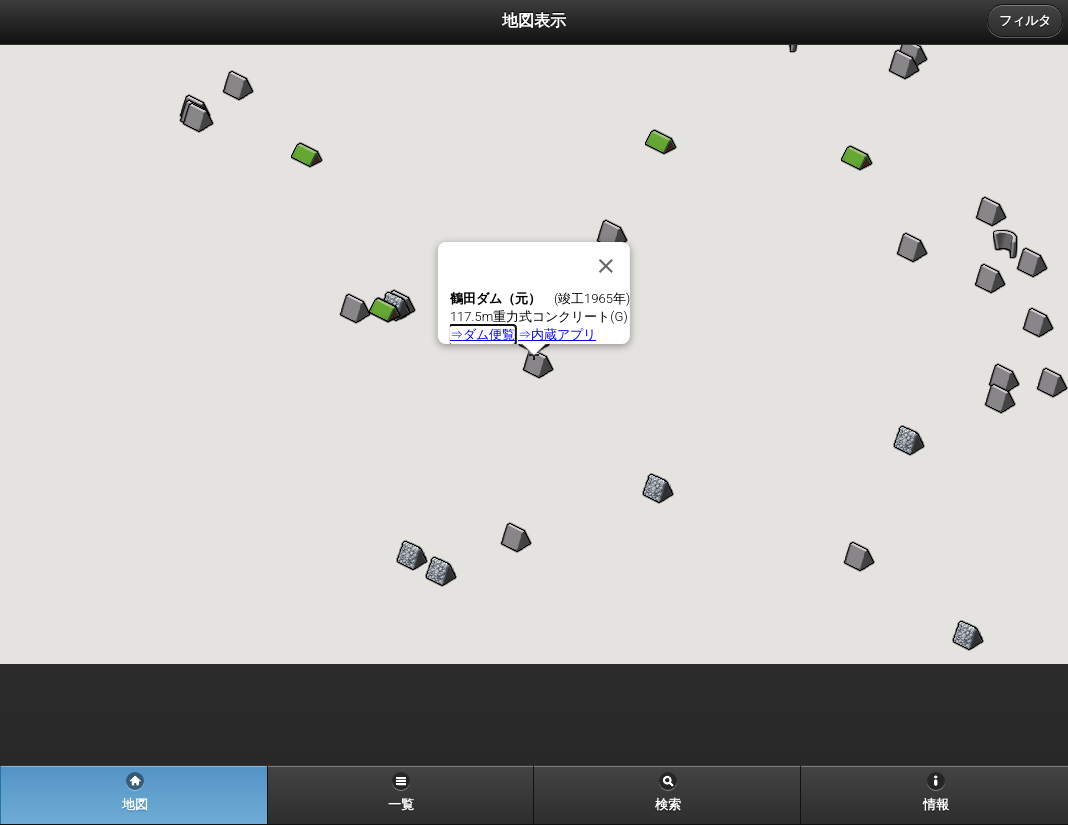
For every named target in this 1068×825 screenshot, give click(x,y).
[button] (904, 65)
